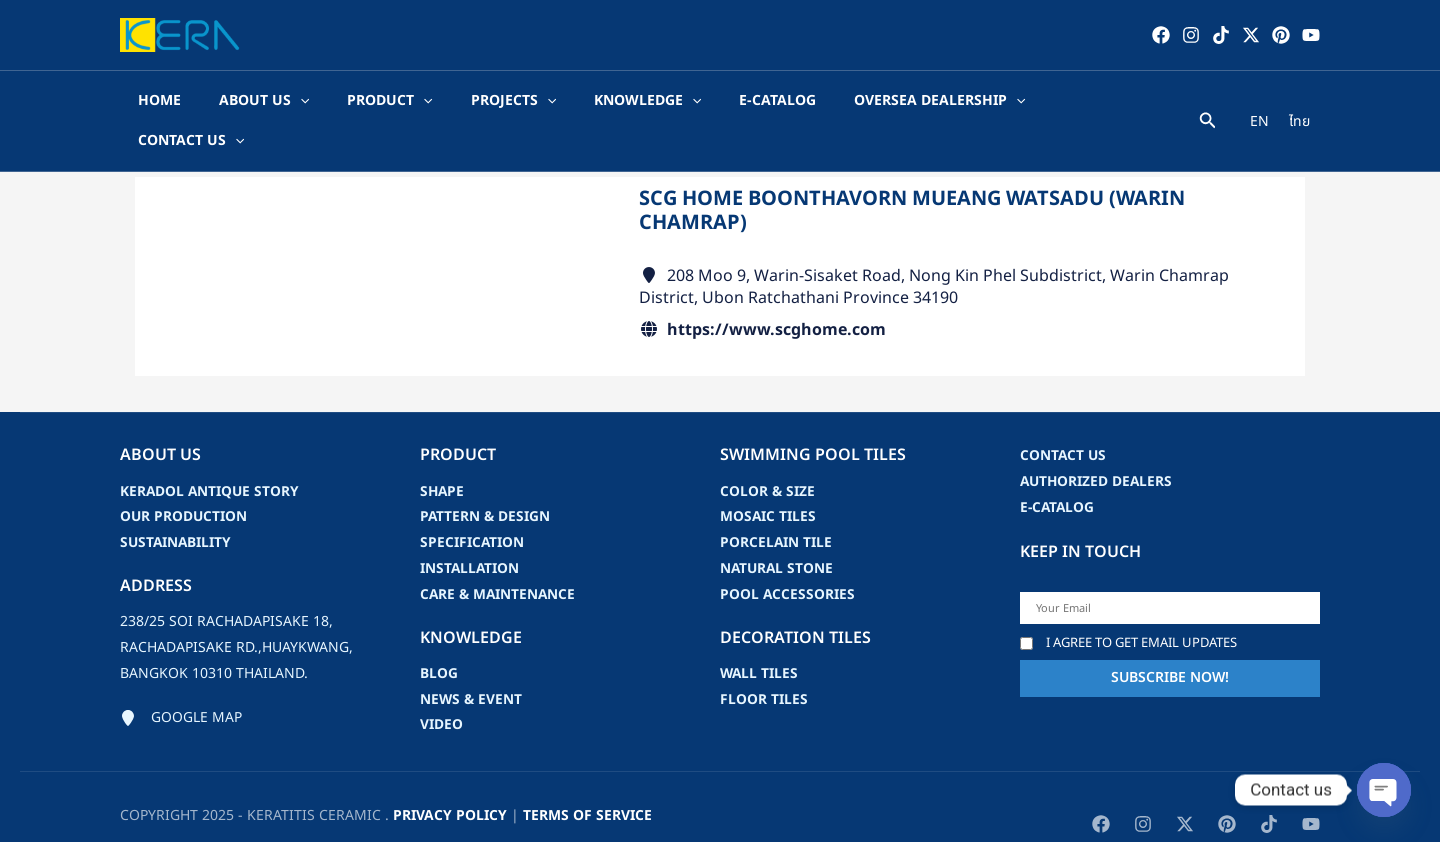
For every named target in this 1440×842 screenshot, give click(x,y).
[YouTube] (1311, 35)
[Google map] (181, 680)
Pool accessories (788, 556)
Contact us (1064, 416)
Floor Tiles (764, 661)
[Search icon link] (1208, 104)
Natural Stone (778, 530)
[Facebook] (1161, 35)
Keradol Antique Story (211, 452)
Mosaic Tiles (768, 478)
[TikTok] (1221, 35)
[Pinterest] (1281, 35)
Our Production (184, 478)
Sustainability (177, 504)
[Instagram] (1191, 35)
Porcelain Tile (776, 504)
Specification (472, 504)
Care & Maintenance (499, 556)
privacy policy (450, 777)
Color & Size (768, 452)
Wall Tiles (760, 635)
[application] (296, 102)
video (441, 687)
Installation (470, 530)
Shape (443, 452)
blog (439, 635)
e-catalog (1058, 468)
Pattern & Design (486, 478)
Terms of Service (587, 777)
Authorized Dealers (1098, 442)
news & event (472, 661)
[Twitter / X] (1251, 35)
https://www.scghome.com (776, 291)
